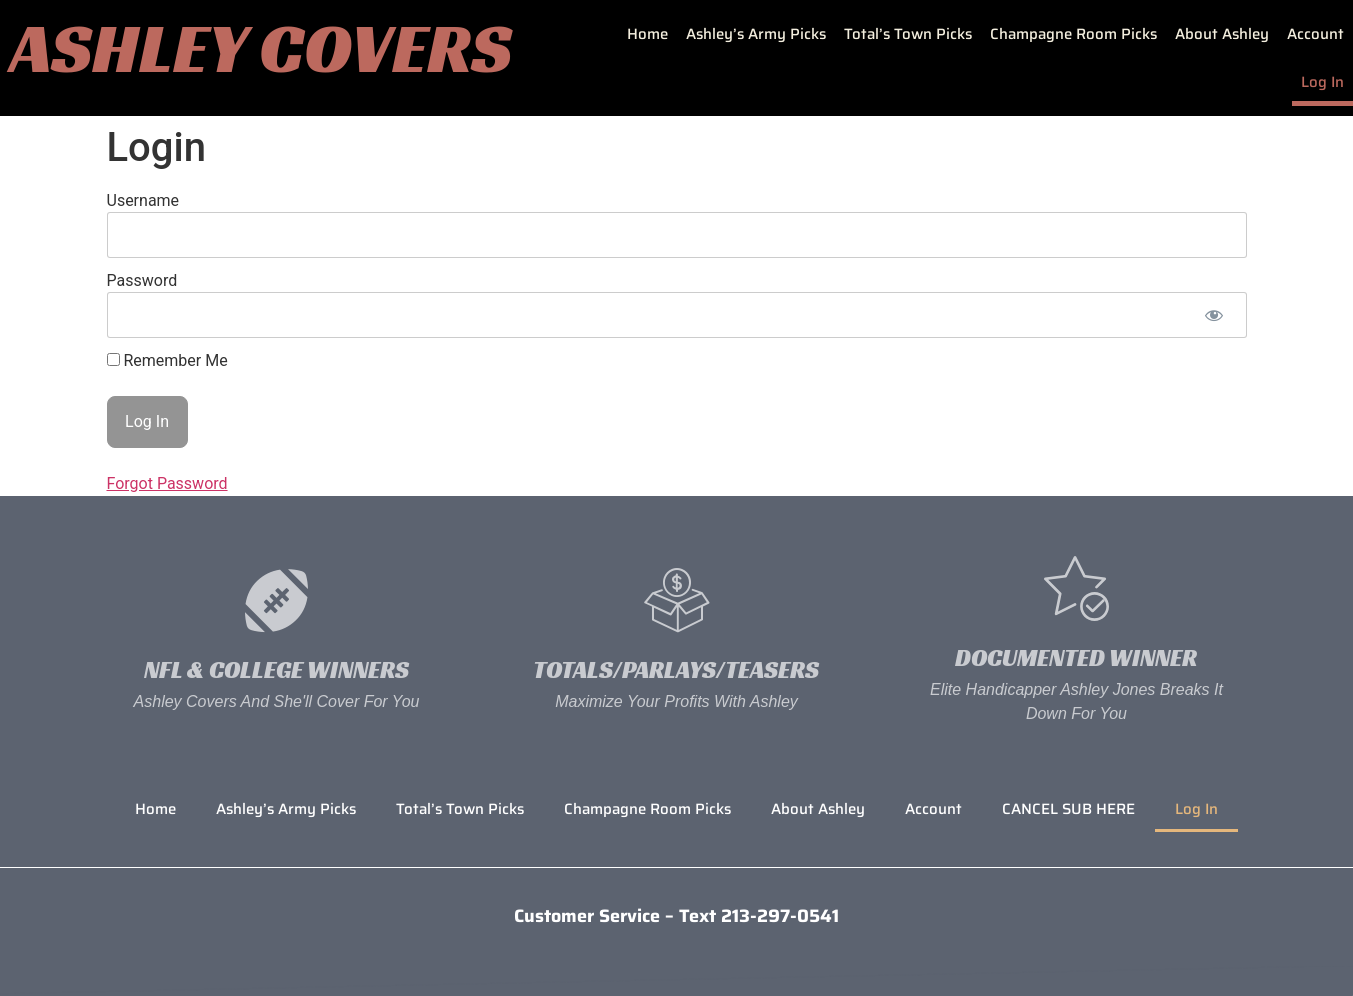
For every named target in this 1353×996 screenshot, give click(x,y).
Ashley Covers (261, 48)
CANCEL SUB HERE (1068, 809)
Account (1315, 34)
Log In (1322, 82)
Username (143, 200)
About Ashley (1222, 34)
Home (647, 34)
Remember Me (167, 361)
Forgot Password (167, 483)
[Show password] (1214, 315)
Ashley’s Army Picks (756, 34)
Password (142, 280)
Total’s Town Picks (908, 34)
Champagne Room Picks (1073, 34)
